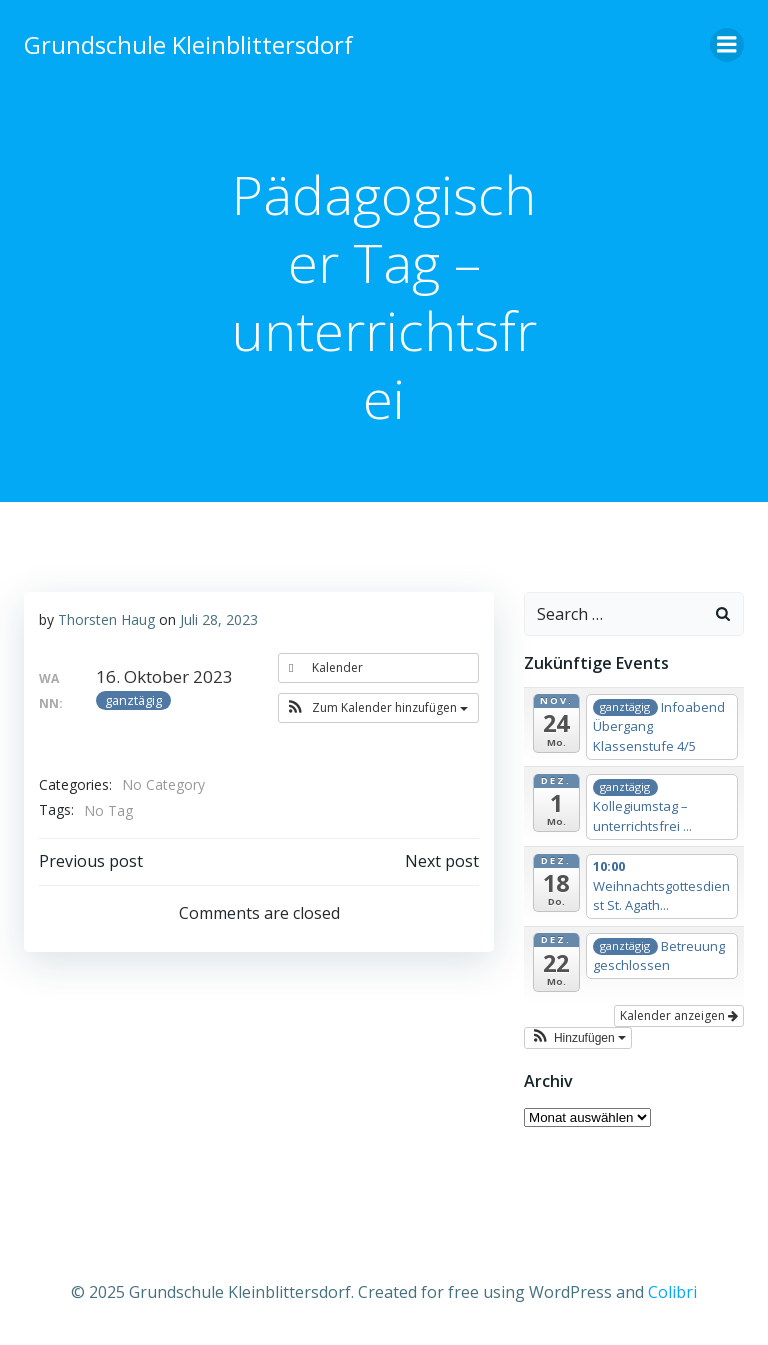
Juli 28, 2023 (219, 619)
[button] (378, 708)
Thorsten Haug (106, 619)
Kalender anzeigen (679, 1015)
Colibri (672, 1292)
